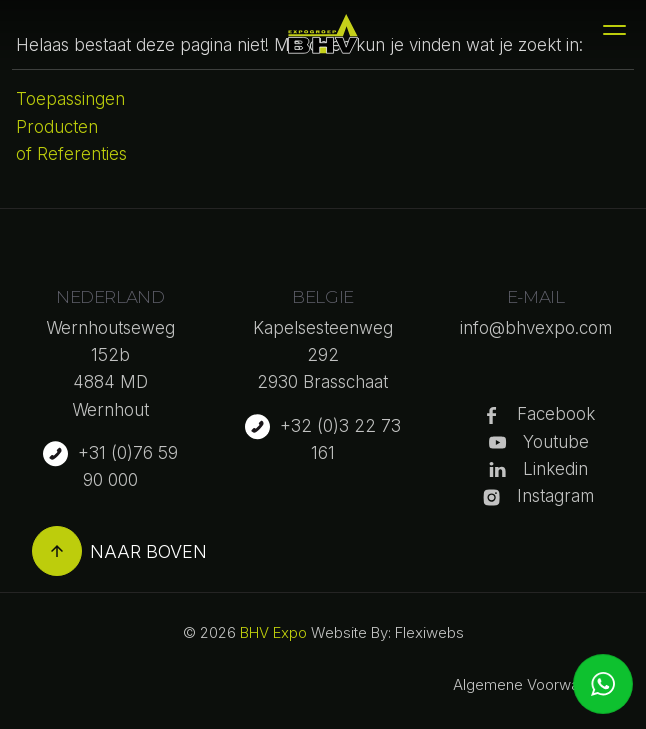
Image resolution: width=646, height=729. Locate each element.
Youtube (556, 442)
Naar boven (119, 551)
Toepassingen (70, 99)
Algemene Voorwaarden (535, 684)
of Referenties (71, 154)
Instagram (555, 496)
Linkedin (555, 469)
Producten (57, 127)
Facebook (556, 414)
